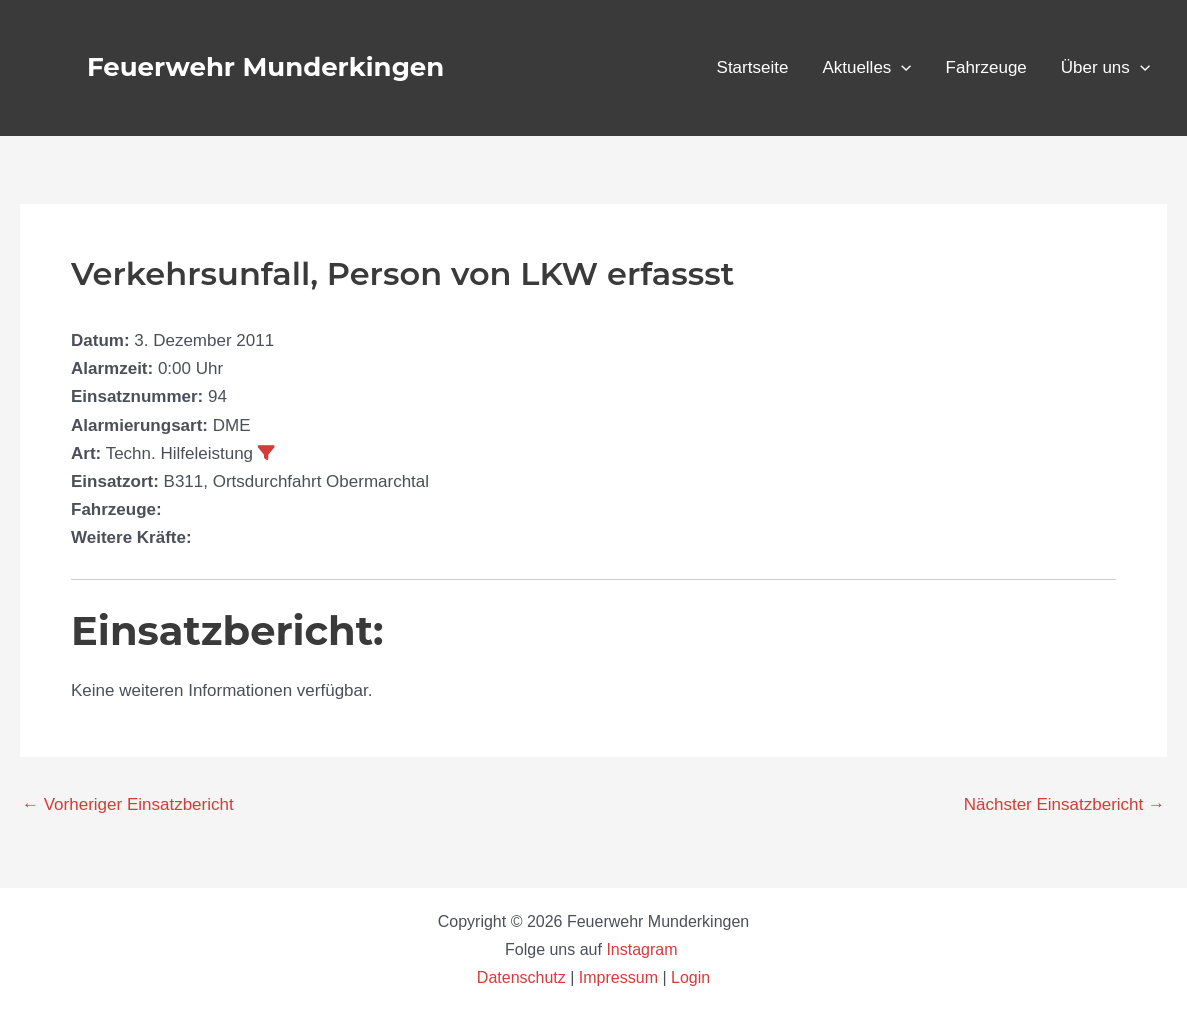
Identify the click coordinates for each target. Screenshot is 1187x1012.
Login (690, 977)
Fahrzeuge (986, 67)
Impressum (618, 977)
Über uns (1105, 68)
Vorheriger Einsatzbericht (128, 804)
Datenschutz (523, 977)
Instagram (644, 949)
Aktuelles (866, 68)
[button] (901, 68)
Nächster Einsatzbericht (1064, 804)
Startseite (753, 67)
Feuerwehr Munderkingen (265, 67)
